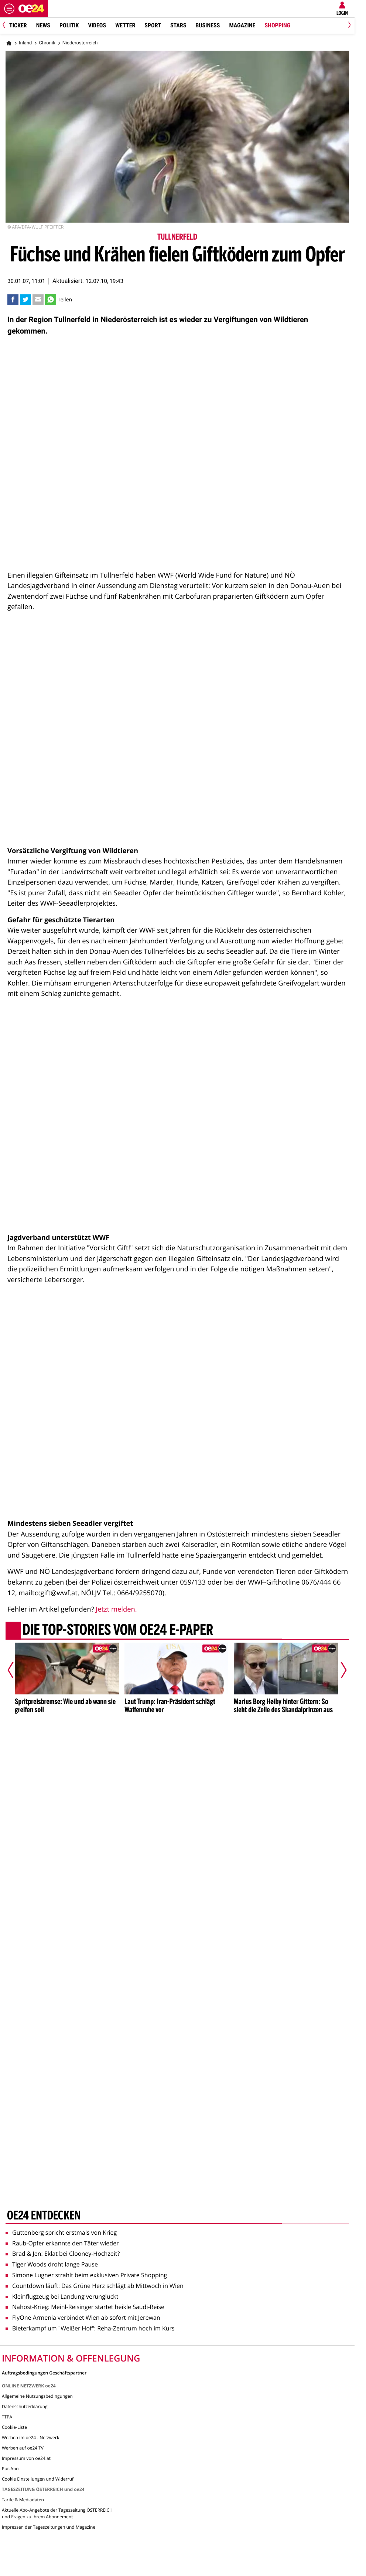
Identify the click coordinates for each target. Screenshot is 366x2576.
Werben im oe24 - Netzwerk (30, 2437)
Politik (69, 25)
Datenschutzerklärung (25, 2406)
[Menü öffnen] (9, 8)
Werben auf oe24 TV (23, 2448)
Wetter (125, 25)
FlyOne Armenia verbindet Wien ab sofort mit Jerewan (83, 2317)
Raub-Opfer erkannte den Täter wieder (62, 2243)
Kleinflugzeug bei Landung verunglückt (62, 2296)
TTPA (7, 2417)
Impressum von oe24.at (26, 2458)
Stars (178, 25)
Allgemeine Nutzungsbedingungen (37, 2396)
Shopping (277, 25)
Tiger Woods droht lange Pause (52, 2264)
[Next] (348, 25)
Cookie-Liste (14, 2427)
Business (207, 25)
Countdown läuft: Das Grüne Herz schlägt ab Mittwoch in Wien (95, 2286)
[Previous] (6, 25)
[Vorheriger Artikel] (16, 1670)
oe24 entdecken (44, 2216)
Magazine (242, 25)
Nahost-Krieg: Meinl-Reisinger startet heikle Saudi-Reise (85, 2307)
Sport (152, 25)
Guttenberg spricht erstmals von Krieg (61, 2232)
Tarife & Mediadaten (23, 2499)
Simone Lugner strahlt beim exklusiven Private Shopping (86, 2275)
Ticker (18, 25)
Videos (97, 25)
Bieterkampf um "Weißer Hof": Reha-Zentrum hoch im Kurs (90, 2328)
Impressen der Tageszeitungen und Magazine (48, 2527)
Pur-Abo (10, 2468)
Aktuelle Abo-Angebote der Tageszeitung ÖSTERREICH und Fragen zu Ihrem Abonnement (57, 2513)
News (43, 25)
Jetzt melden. (116, 1609)
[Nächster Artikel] (339, 1670)
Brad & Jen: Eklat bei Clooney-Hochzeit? (63, 2253)
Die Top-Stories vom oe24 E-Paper (118, 1630)
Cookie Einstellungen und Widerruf (37, 2479)
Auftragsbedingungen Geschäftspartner (44, 2372)
